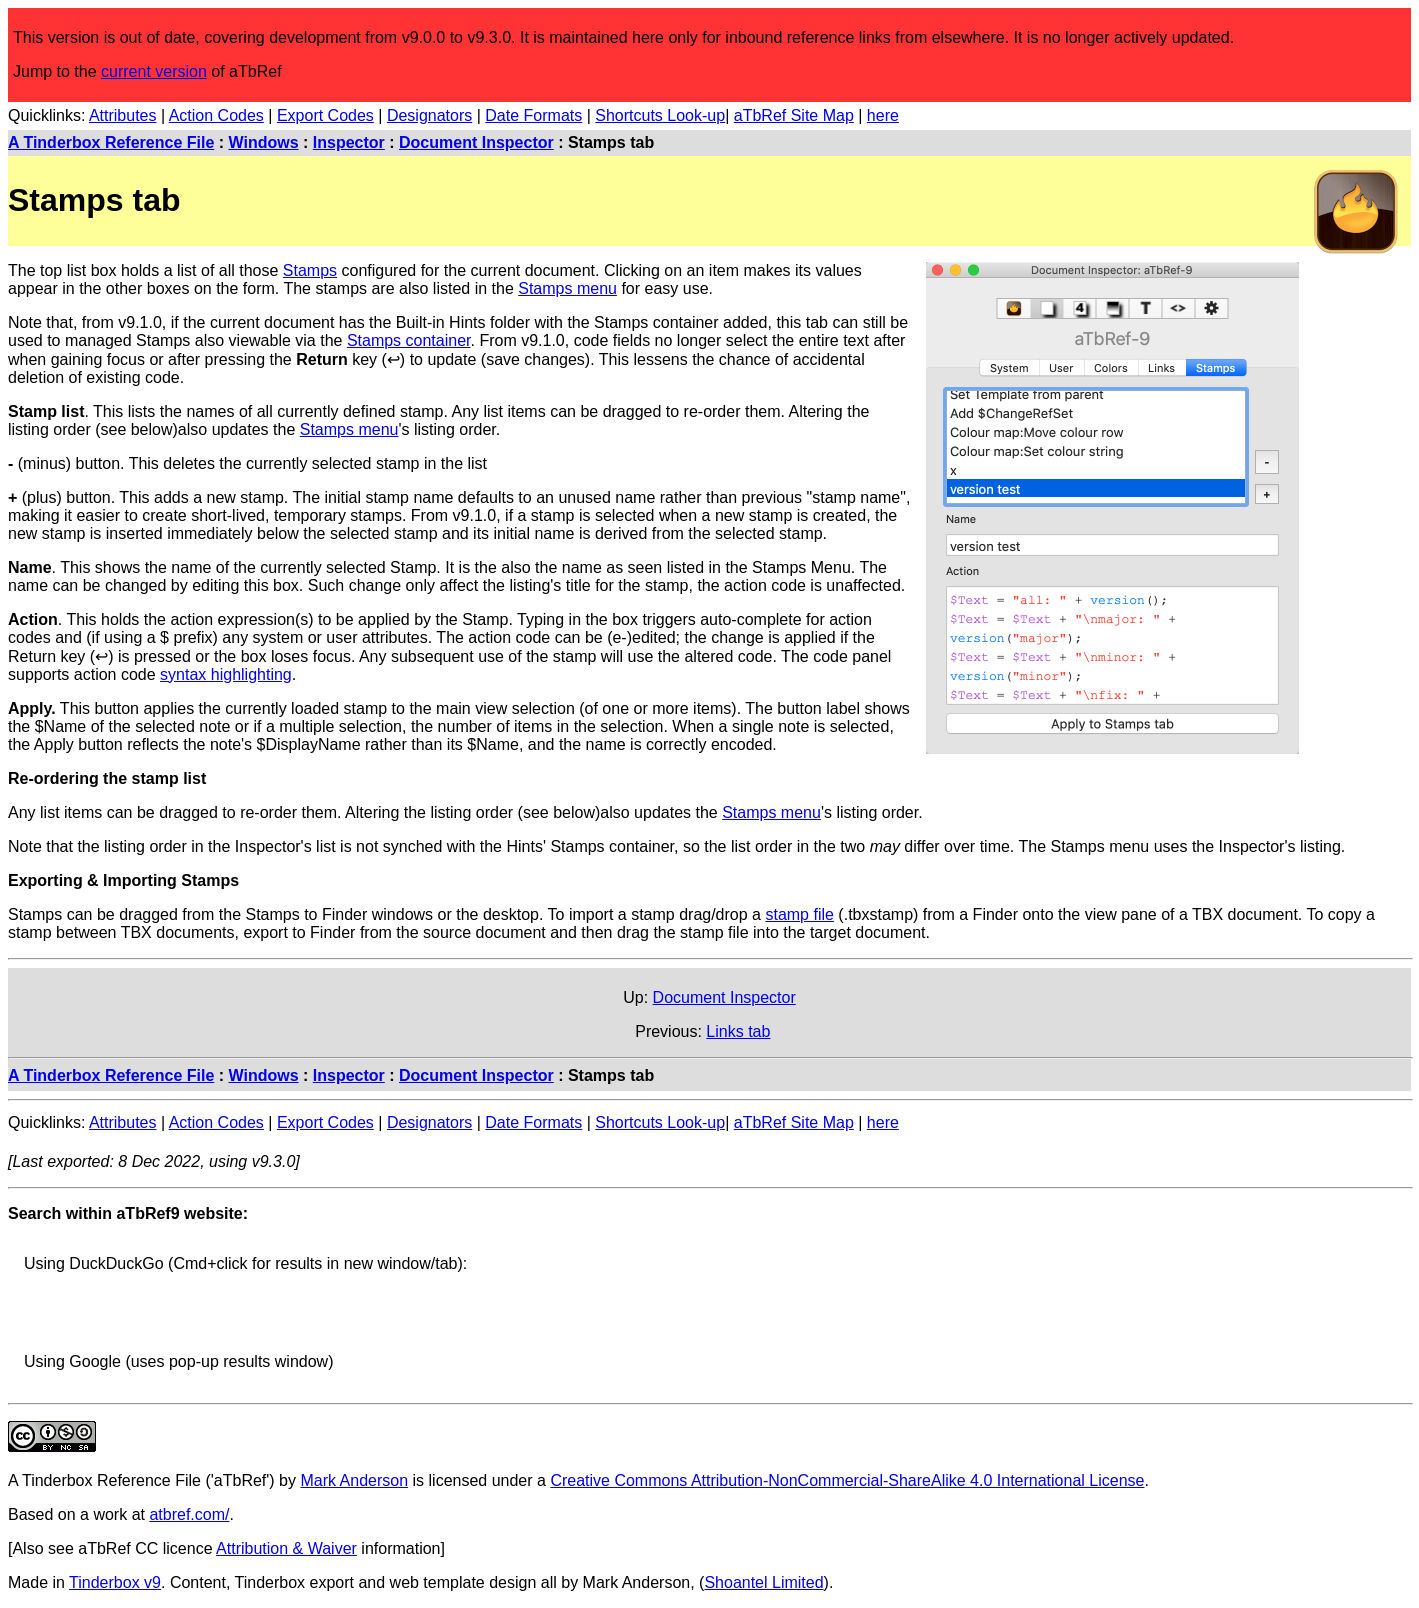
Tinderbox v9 (115, 1582)
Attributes (123, 115)
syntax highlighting (226, 674)
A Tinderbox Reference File (111, 142)
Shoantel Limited (763, 1582)
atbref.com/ (189, 1514)
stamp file (799, 914)
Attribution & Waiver (286, 1548)
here (883, 115)
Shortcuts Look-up (660, 115)
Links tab (738, 1031)
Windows (264, 142)
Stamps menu (567, 288)
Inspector (349, 142)
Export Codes (325, 115)
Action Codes (216, 115)
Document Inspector (476, 142)
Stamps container (409, 340)
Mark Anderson (354, 1480)
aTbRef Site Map (794, 115)
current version (154, 71)
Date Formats (533, 115)
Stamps (310, 270)
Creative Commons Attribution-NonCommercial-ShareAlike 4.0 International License (847, 1480)
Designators (429, 115)
